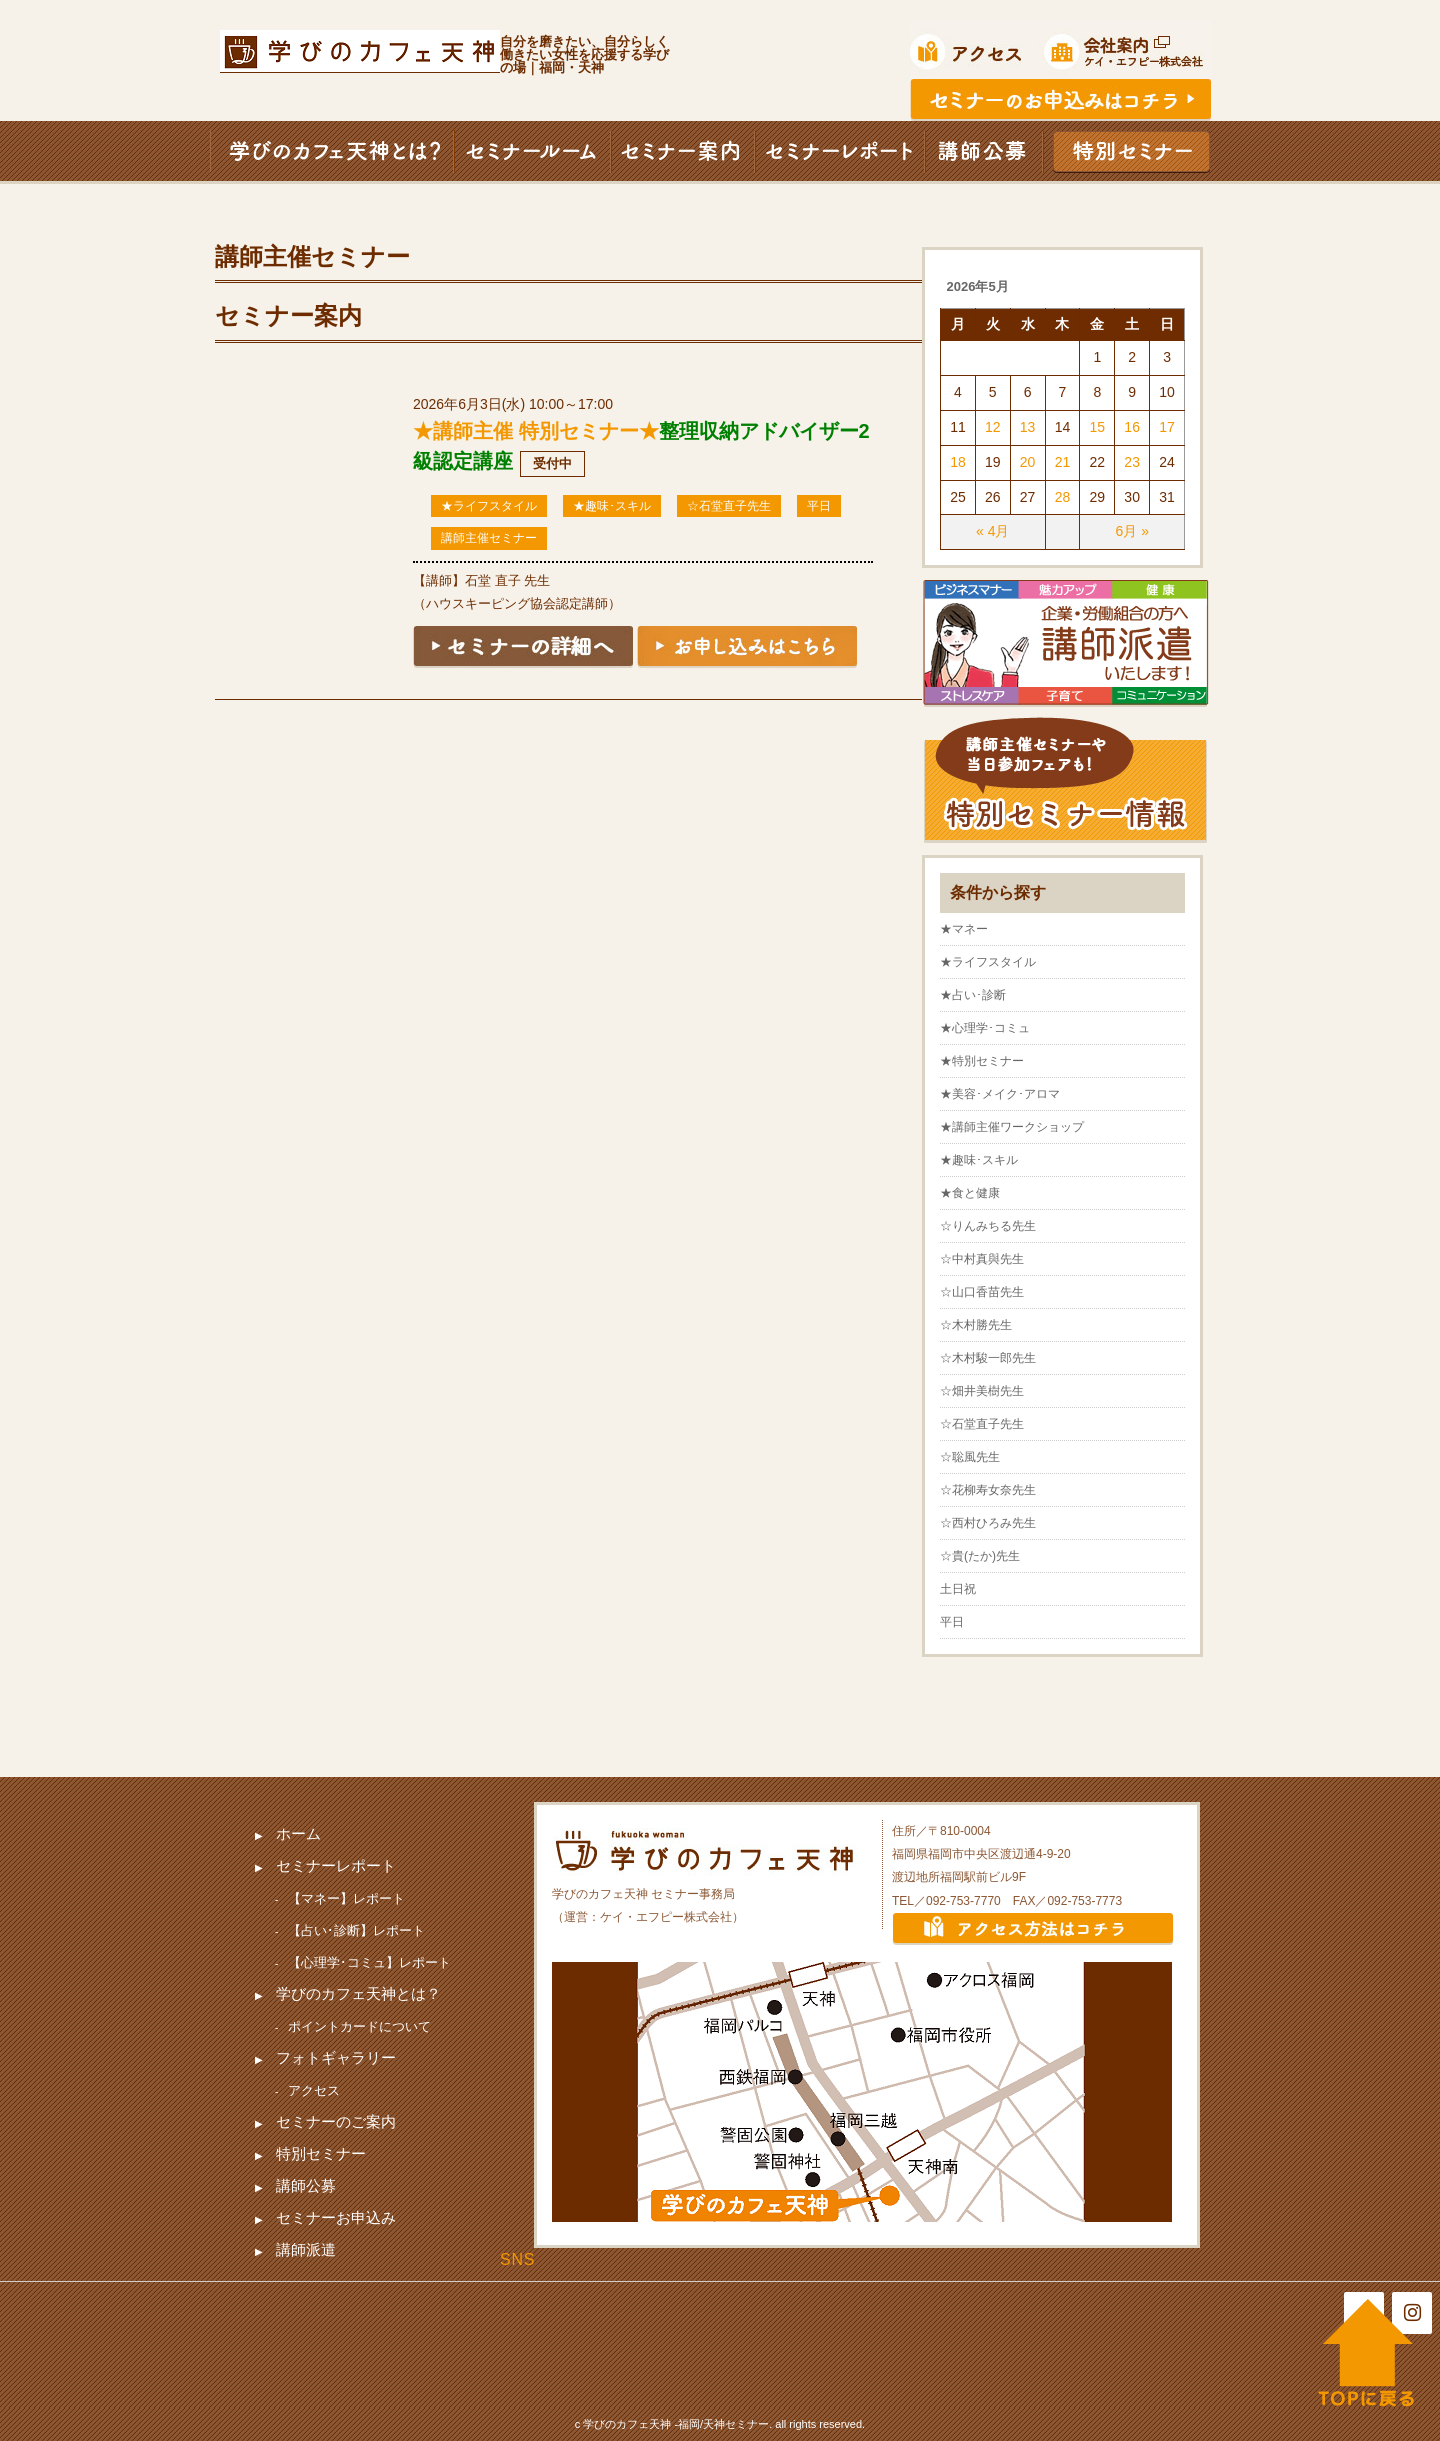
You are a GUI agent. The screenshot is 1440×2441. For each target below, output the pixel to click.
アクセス (314, 2090)
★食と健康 (970, 1193)
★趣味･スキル (612, 506)
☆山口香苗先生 (982, 1292)
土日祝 (958, 1589)
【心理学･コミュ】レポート (369, 1962)
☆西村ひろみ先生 (988, 1523)
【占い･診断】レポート (356, 1930)
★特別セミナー (982, 1061)
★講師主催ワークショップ (1012, 1127)
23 (1132, 462)
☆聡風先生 (970, 1457)
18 (958, 462)
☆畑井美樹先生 (982, 1391)
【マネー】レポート (346, 1898)
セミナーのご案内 (336, 2121)
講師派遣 (306, 2249)
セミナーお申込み (336, 2217)
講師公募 (306, 2185)
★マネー (964, 929)
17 (1167, 427)
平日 (819, 506)
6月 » (1131, 531)
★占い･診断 (973, 995)
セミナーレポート (336, 1865)
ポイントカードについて (359, 2026)
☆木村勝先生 (976, 1325)
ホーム (298, 1833)
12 (993, 427)
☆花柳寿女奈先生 (988, 1490)
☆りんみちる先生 (988, 1226)
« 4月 (992, 531)
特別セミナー (321, 2153)
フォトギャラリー (336, 2057)
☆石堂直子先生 (729, 506)
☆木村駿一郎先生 (988, 1358)
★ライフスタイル (489, 506)
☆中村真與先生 (982, 1259)
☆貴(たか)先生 (980, 1556)
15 (1098, 427)
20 (1028, 462)
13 (1028, 427)
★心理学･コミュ (985, 1028)
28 (1063, 497)
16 (1132, 427)
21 (1063, 462)
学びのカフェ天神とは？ (358, 1993)
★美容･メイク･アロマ (1000, 1094)
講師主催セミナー (489, 538)
